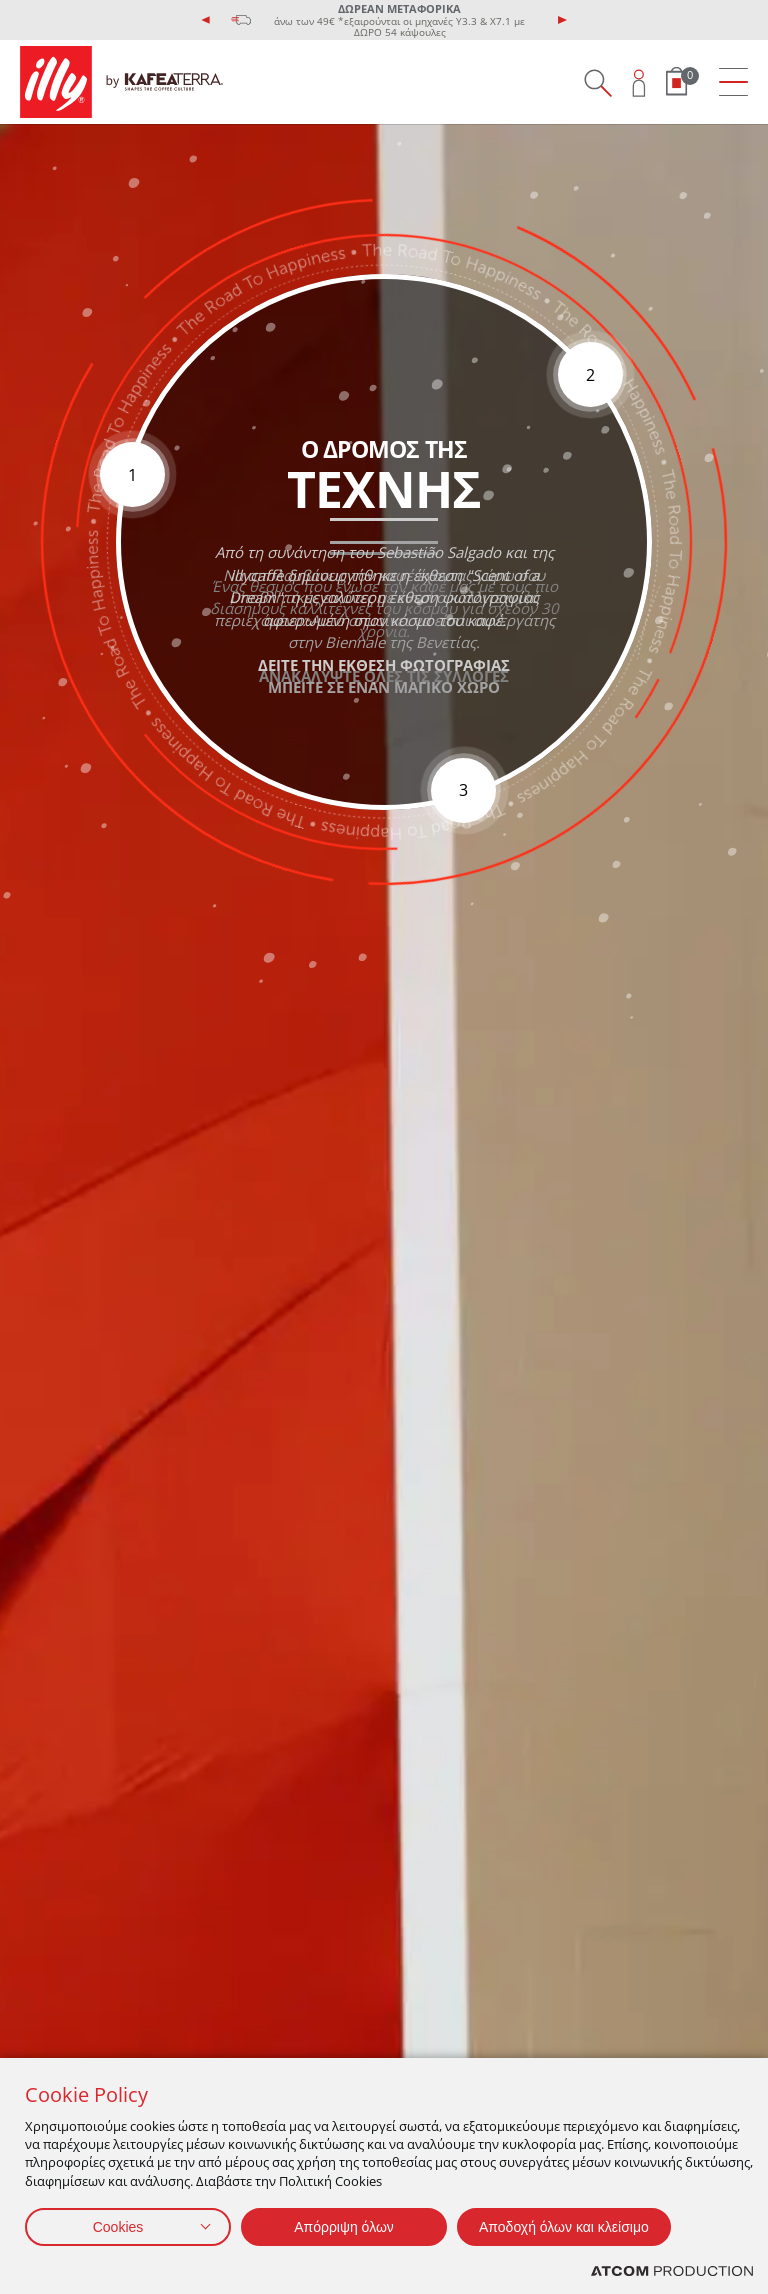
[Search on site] (597, 82)
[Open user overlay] (639, 82)
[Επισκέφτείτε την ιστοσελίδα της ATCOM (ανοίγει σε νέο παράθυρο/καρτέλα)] (672, 2271)
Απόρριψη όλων (344, 2227)
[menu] (733, 82)
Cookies (118, 2227)
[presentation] (206, 20)
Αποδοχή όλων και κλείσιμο (564, 2227)
